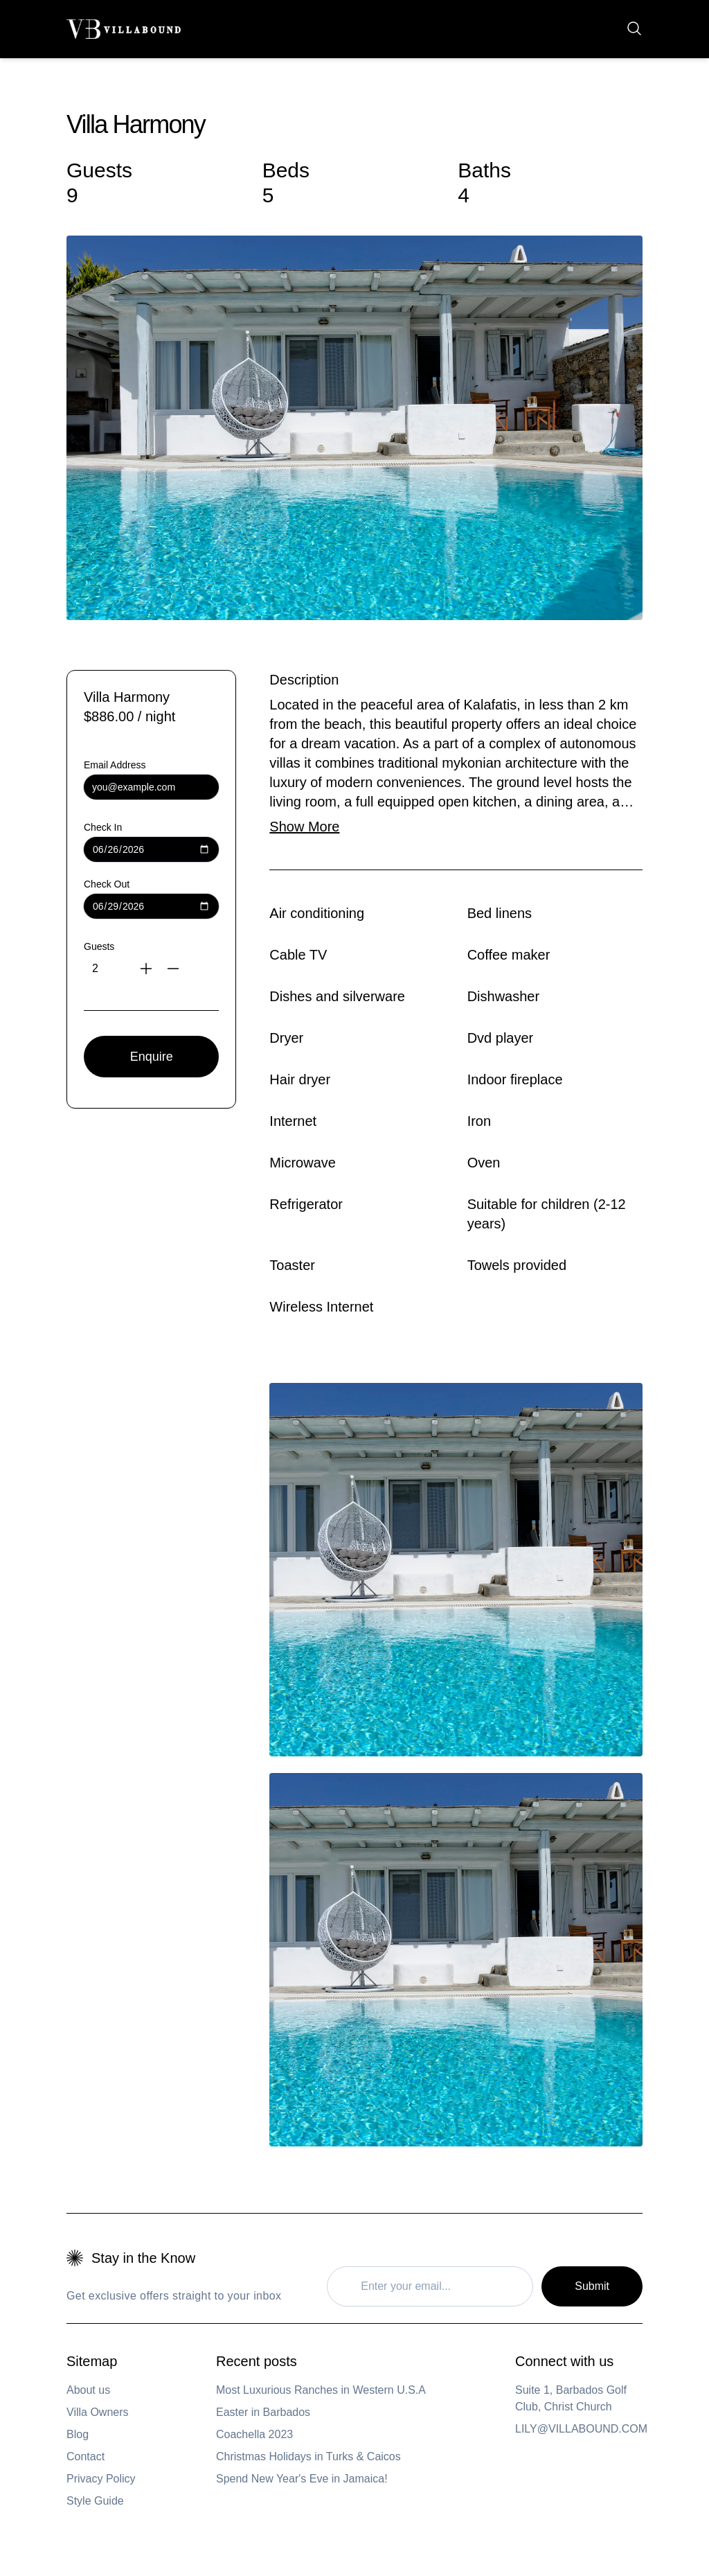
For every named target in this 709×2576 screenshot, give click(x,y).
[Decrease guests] (178, 968)
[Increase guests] (148, 968)
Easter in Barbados (263, 2412)
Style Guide (95, 2501)
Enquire (151, 1057)
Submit (592, 2286)
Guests (99, 946)
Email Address (114, 764)
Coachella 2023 (254, 2434)
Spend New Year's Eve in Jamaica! (302, 2479)
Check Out (106, 884)
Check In (103, 827)
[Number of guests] (100, 968)
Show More (304, 826)
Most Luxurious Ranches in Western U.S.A (321, 2390)
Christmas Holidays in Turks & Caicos (308, 2456)
